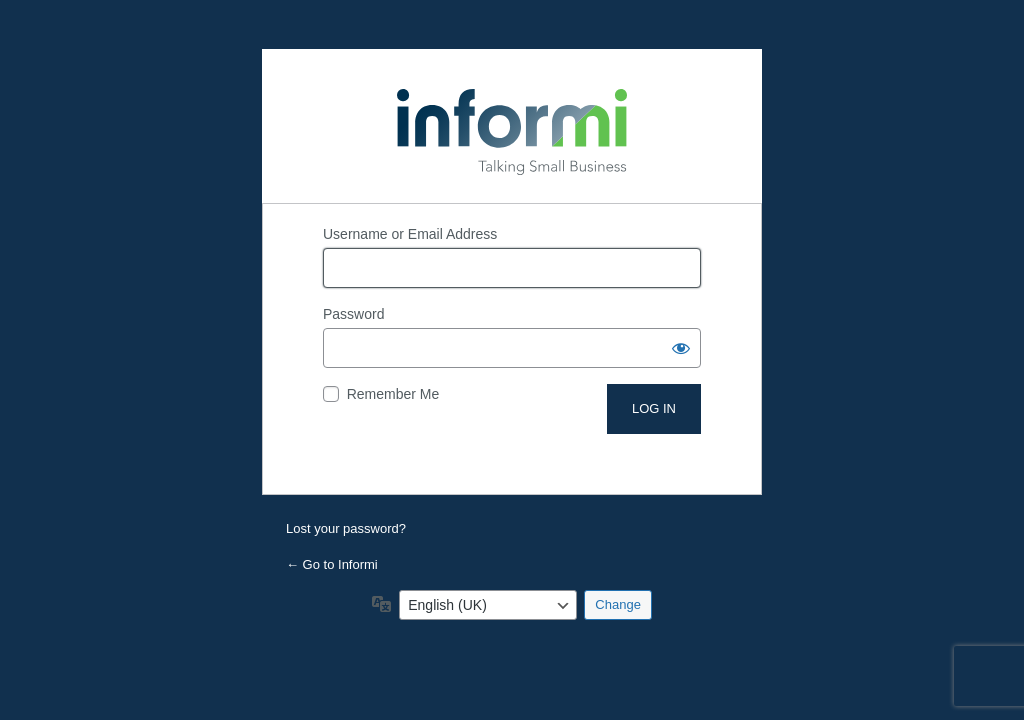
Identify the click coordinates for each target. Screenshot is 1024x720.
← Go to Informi (332, 564)
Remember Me (393, 394)
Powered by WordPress (512, 126)
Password (353, 314)
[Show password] (681, 348)
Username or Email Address (410, 234)
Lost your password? (346, 528)
